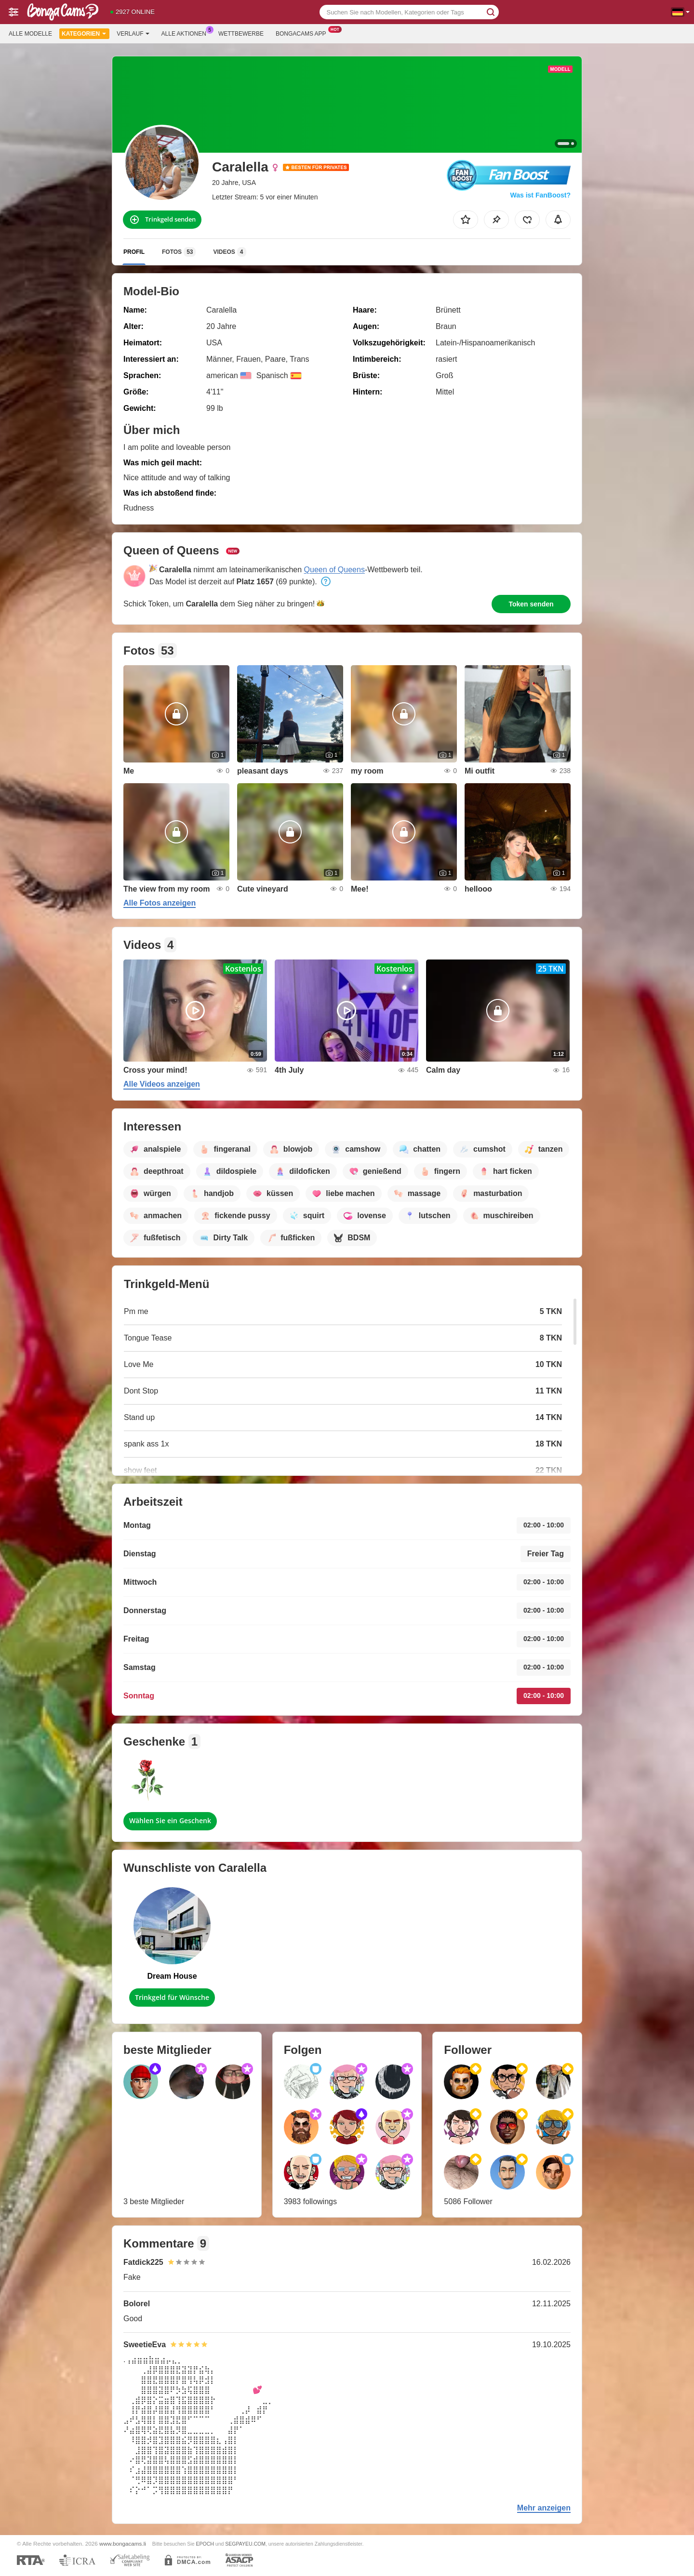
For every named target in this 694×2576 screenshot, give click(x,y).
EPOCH (205, 2544)
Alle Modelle (30, 33)
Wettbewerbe (241, 33)
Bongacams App (303, 32)
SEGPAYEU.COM (245, 2544)
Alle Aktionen (186, 32)
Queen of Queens (334, 569)
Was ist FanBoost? (540, 195)
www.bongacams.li (122, 2543)
